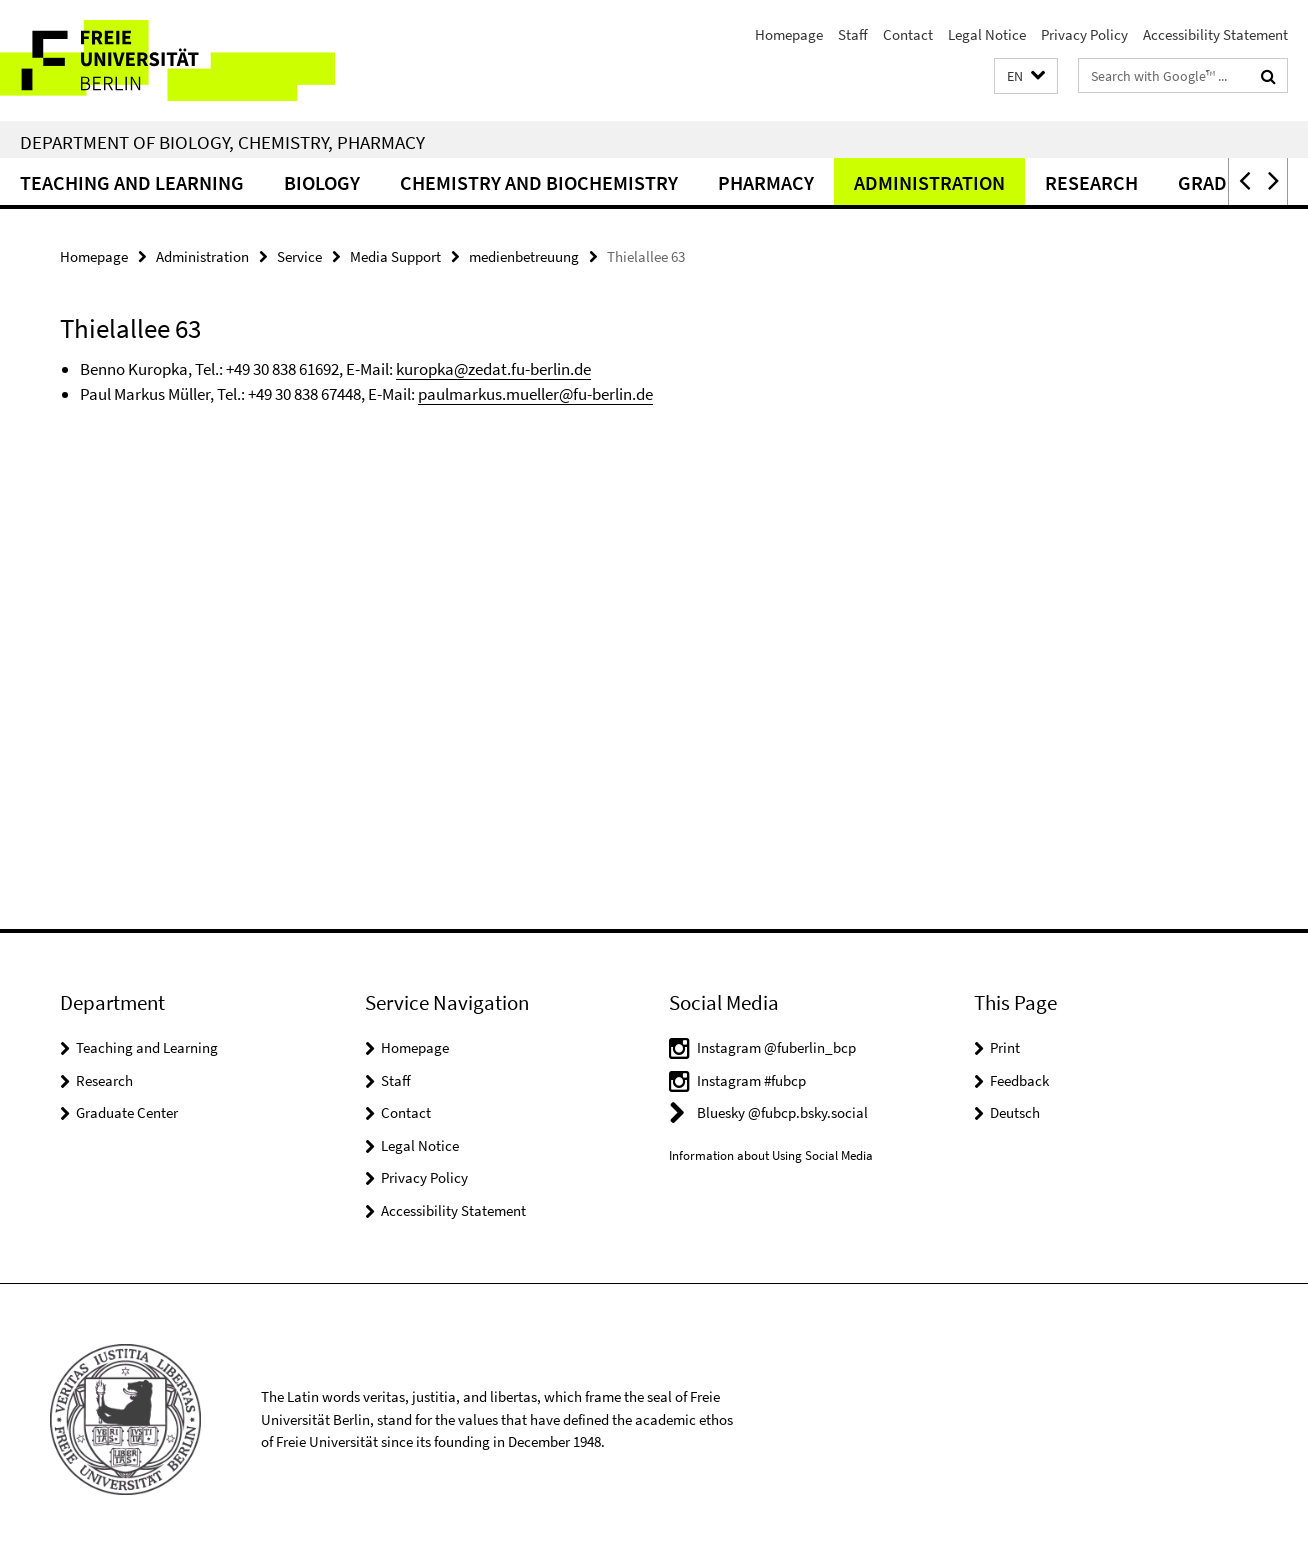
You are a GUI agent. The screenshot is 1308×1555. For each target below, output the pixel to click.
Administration (929, 182)
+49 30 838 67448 (304, 394)
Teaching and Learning (132, 182)
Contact (908, 34)
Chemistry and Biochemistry (539, 182)
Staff (853, 34)
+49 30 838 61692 (282, 369)
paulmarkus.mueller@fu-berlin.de (535, 394)
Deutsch (1015, 1112)
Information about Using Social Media (771, 1155)
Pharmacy (766, 182)
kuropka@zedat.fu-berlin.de (493, 369)
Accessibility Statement (1215, 34)
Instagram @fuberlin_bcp (776, 1047)
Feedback (1019, 1080)
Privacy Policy (1084, 34)
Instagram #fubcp (751, 1080)
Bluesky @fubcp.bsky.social (782, 1112)
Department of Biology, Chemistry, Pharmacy (222, 142)
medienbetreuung (524, 256)
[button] (1026, 76)
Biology (322, 182)
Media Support (395, 256)
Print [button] (1005, 1047)
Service (299, 256)
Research (1091, 182)
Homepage (789, 34)
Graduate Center (127, 1112)
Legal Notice (987, 34)
